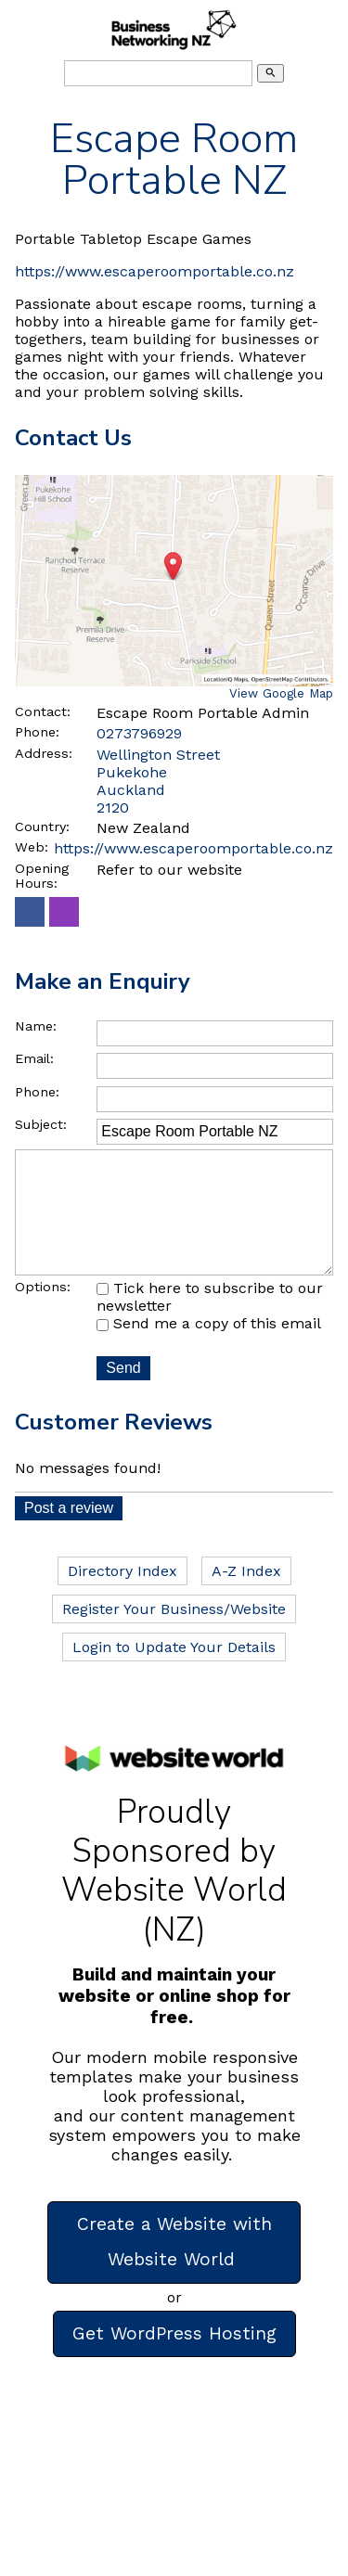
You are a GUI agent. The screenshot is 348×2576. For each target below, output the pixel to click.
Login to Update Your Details (174, 1673)
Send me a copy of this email (209, 1349)
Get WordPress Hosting (174, 2359)
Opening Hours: (42, 876)
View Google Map (281, 693)
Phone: (37, 731)
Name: (36, 1026)
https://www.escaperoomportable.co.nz (154, 271)
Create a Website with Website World (174, 2267)
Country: (42, 826)
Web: (31, 846)
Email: (34, 1058)
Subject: (41, 1124)
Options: (43, 1312)
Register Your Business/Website (174, 1635)
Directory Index (122, 1597)
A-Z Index (246, 1597)
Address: (43, 753)
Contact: (43, 711)
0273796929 (139, 733)
